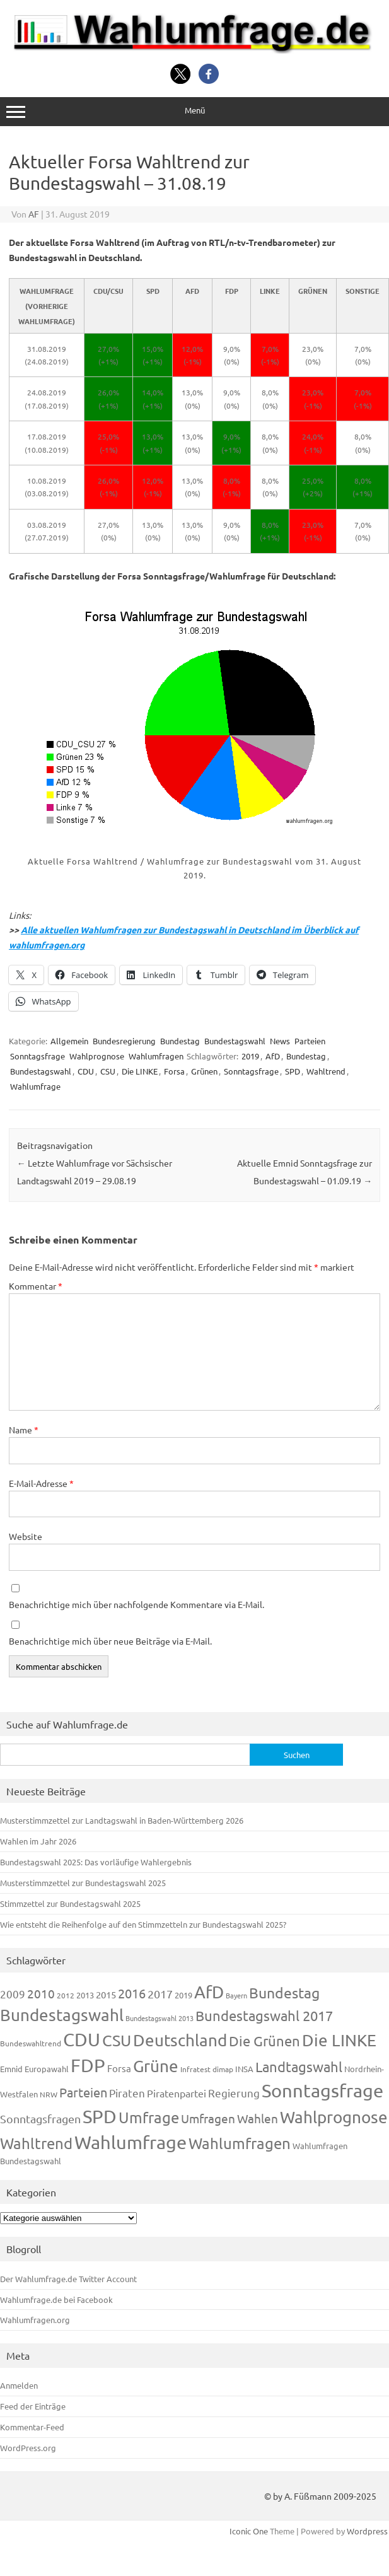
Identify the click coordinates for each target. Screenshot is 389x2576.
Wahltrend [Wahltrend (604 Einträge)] (36, 2143)
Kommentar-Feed (32, 2427)
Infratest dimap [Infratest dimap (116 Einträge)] (206, 2069)
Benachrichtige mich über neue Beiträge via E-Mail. (110, 1640)
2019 (250, 1056)
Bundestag (180, 1040)
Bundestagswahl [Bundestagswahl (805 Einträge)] (62, 2015)
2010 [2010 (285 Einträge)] (41, 1993)
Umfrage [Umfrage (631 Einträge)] (149, 2117)
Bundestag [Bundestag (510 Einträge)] (284, 1992)
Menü (194, 111)
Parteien (309, 1040)
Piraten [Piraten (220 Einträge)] (127, 2092)
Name (23, 1429)
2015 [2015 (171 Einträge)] (106, 1994)
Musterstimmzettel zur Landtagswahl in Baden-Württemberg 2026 (121, 1820)
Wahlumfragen (156, 1056)
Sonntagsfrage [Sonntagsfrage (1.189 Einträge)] (322, 2090)
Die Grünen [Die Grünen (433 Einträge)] (264, 2040)
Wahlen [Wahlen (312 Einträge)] (257, 2118)
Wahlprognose (96, 1056)
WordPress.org (28, 2447)
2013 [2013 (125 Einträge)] (85, 1995)
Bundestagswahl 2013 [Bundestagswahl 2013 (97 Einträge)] (159, 2018)
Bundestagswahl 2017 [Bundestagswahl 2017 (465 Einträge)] (264, 2015)
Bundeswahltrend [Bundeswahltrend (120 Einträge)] (30, 2043)
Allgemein (69, 1040)
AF (33, 213)
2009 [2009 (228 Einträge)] (12, 1993)
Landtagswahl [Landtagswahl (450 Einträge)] (298, 2066)
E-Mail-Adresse (41, 1483)
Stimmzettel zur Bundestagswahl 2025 (70, 1903)
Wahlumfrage (35, 1086)
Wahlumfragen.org (35, 2319)
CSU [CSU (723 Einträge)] (116, 2040)
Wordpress (367, 2531)
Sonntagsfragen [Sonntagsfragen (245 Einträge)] (40, 2118)
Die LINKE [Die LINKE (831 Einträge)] (339, 2040)
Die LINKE (140, 1071)
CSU (107, 1071)
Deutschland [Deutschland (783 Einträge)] (180, 2040)
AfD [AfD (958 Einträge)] (209, 1991)
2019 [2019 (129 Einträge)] (183, 1995)
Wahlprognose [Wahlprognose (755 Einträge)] (334, 2117)
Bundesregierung (124, 1040)
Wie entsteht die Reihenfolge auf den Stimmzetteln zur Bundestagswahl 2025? (143, 1924)
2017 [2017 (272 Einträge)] (160, 1993)
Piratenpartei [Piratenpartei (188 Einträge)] (176, 2093)
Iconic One (248, 2531)
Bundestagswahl (234, 1040)
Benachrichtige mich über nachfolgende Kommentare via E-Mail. (136, 1604)
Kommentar (35, 1285)
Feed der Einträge (33, 2406)
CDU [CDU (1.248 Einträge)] (81, 2039)
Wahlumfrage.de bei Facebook (56, 2299)
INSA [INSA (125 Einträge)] (244, 2068)
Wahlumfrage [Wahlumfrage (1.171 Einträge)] (130, 2142)
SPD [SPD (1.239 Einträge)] (100, 2116)
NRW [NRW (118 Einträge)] (48, 2094)
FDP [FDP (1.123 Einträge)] (88, 2065)
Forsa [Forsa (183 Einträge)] (119, 2068)
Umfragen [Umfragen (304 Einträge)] (208, 2118)
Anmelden (19, 2385)
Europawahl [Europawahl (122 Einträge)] (47, 2068)
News (280, 1040)
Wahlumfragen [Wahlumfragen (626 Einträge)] (240, 2143)
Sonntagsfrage (37, 1056)
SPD (292, 1071)
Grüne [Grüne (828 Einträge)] (155, 2066)
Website (25, 1536)
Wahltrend (325, 1071)
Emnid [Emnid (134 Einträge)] (11, 2068)
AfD (272, 1056)
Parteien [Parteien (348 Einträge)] (83, 2092)
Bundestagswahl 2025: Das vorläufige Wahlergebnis (96, 1861)
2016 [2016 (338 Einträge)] (132, 1993)
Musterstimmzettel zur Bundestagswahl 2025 (83, 1882)
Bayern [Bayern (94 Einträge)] (236, 1995)
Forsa (174, 1071)
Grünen (204, 1071)
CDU (86, 1071)
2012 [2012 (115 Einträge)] (65, 1995)
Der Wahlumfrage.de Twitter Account (68, 2278)
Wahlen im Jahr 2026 (38, 1841)
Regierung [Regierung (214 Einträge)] (234, 2092)
